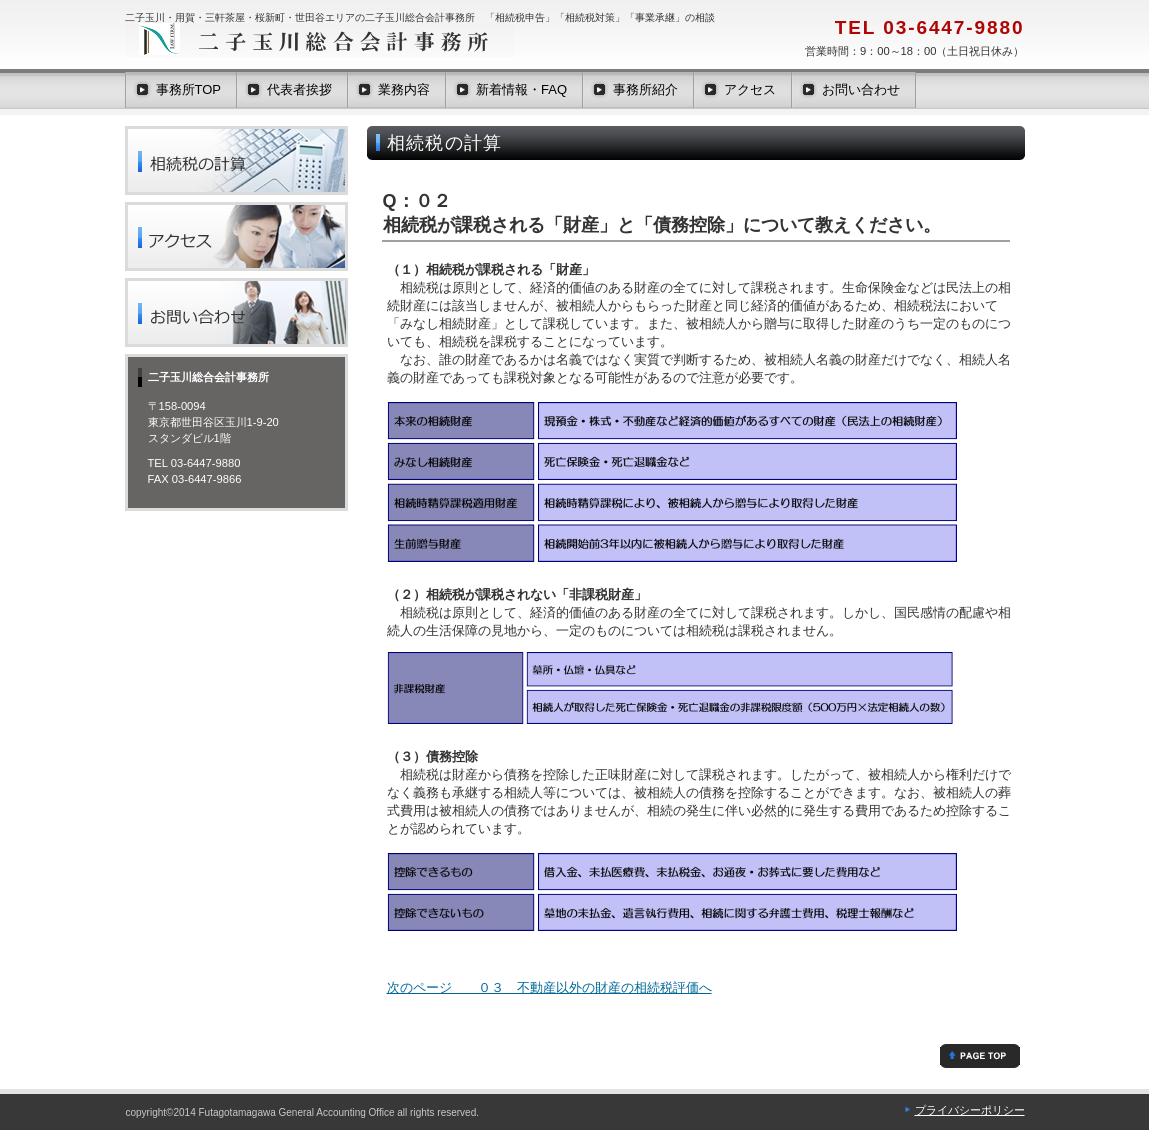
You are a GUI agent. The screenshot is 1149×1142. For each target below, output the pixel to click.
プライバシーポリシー (970, 1110)
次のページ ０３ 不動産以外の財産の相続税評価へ (549, 987)
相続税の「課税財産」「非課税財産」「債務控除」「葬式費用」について (980, 1056)
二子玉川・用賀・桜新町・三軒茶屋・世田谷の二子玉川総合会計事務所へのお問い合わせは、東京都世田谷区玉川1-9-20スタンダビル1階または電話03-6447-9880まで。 (236, 312)
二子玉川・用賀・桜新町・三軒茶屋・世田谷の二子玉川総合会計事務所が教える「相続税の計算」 (236, 160)
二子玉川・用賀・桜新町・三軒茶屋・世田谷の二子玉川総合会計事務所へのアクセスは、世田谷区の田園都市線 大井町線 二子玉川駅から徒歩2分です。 (236, 236)
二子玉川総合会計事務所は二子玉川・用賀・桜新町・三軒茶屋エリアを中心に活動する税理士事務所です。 (325, 40)
